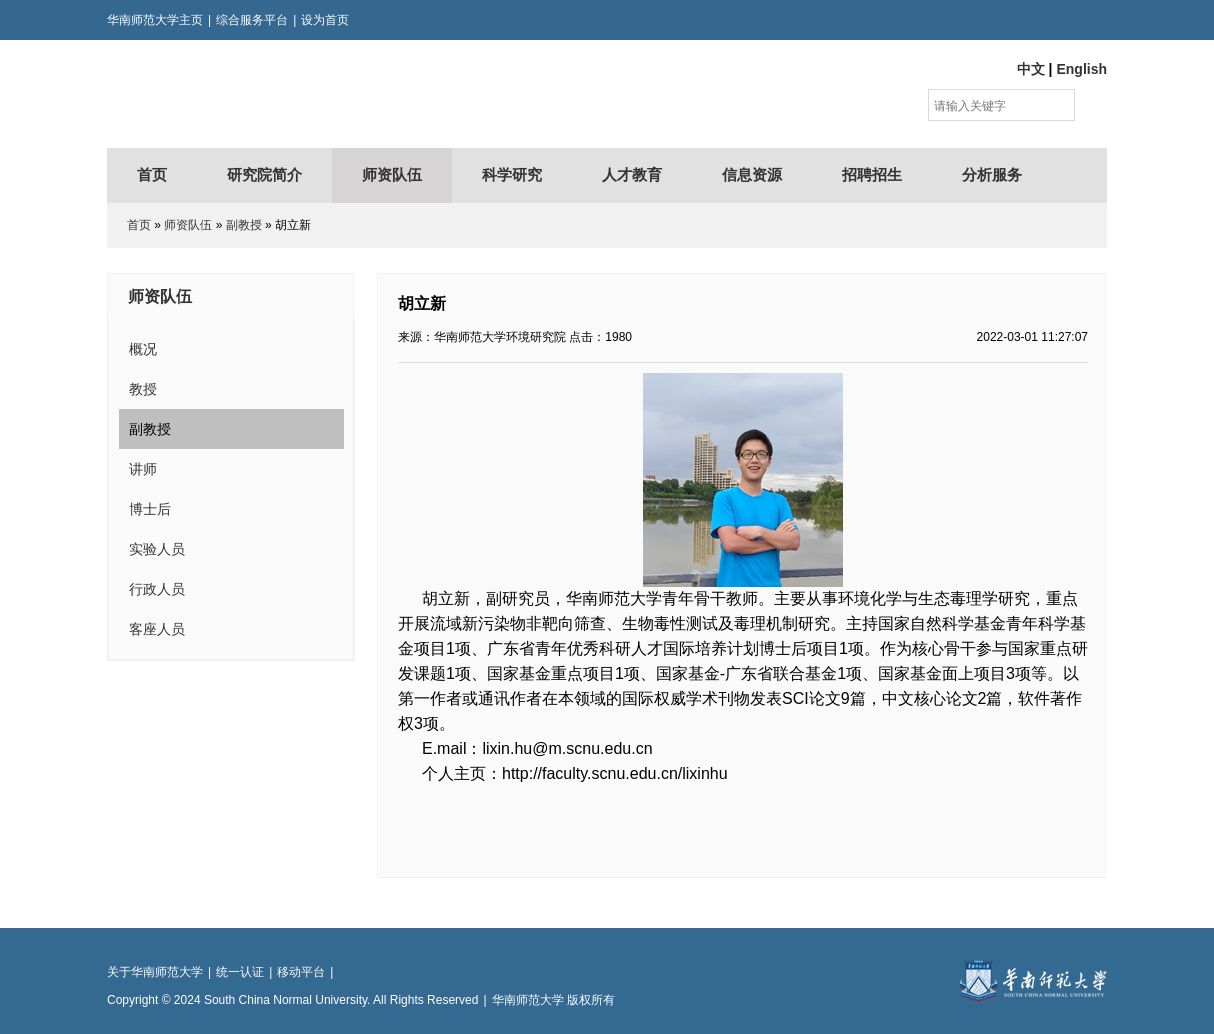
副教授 (244, 225)
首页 (152, 175)
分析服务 (992, 175)
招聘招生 (872, 175)
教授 (143, 389)
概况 (143, 349)
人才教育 (632, 175)
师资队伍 (392, 175)
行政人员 (157, 589)
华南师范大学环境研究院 (302, 94)
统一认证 (240, 972)
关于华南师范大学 (155, 972)
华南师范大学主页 (155, 20)
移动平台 (301, 972)
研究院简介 (264, 175)
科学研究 (512, 175)
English (1081, 69)
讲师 (143, 469)
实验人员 (157, 549)
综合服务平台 (252, 20)
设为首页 (325, 20)
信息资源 (752, 175)
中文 (1031, 69)
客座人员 (157, 629)
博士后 (150, 509)
